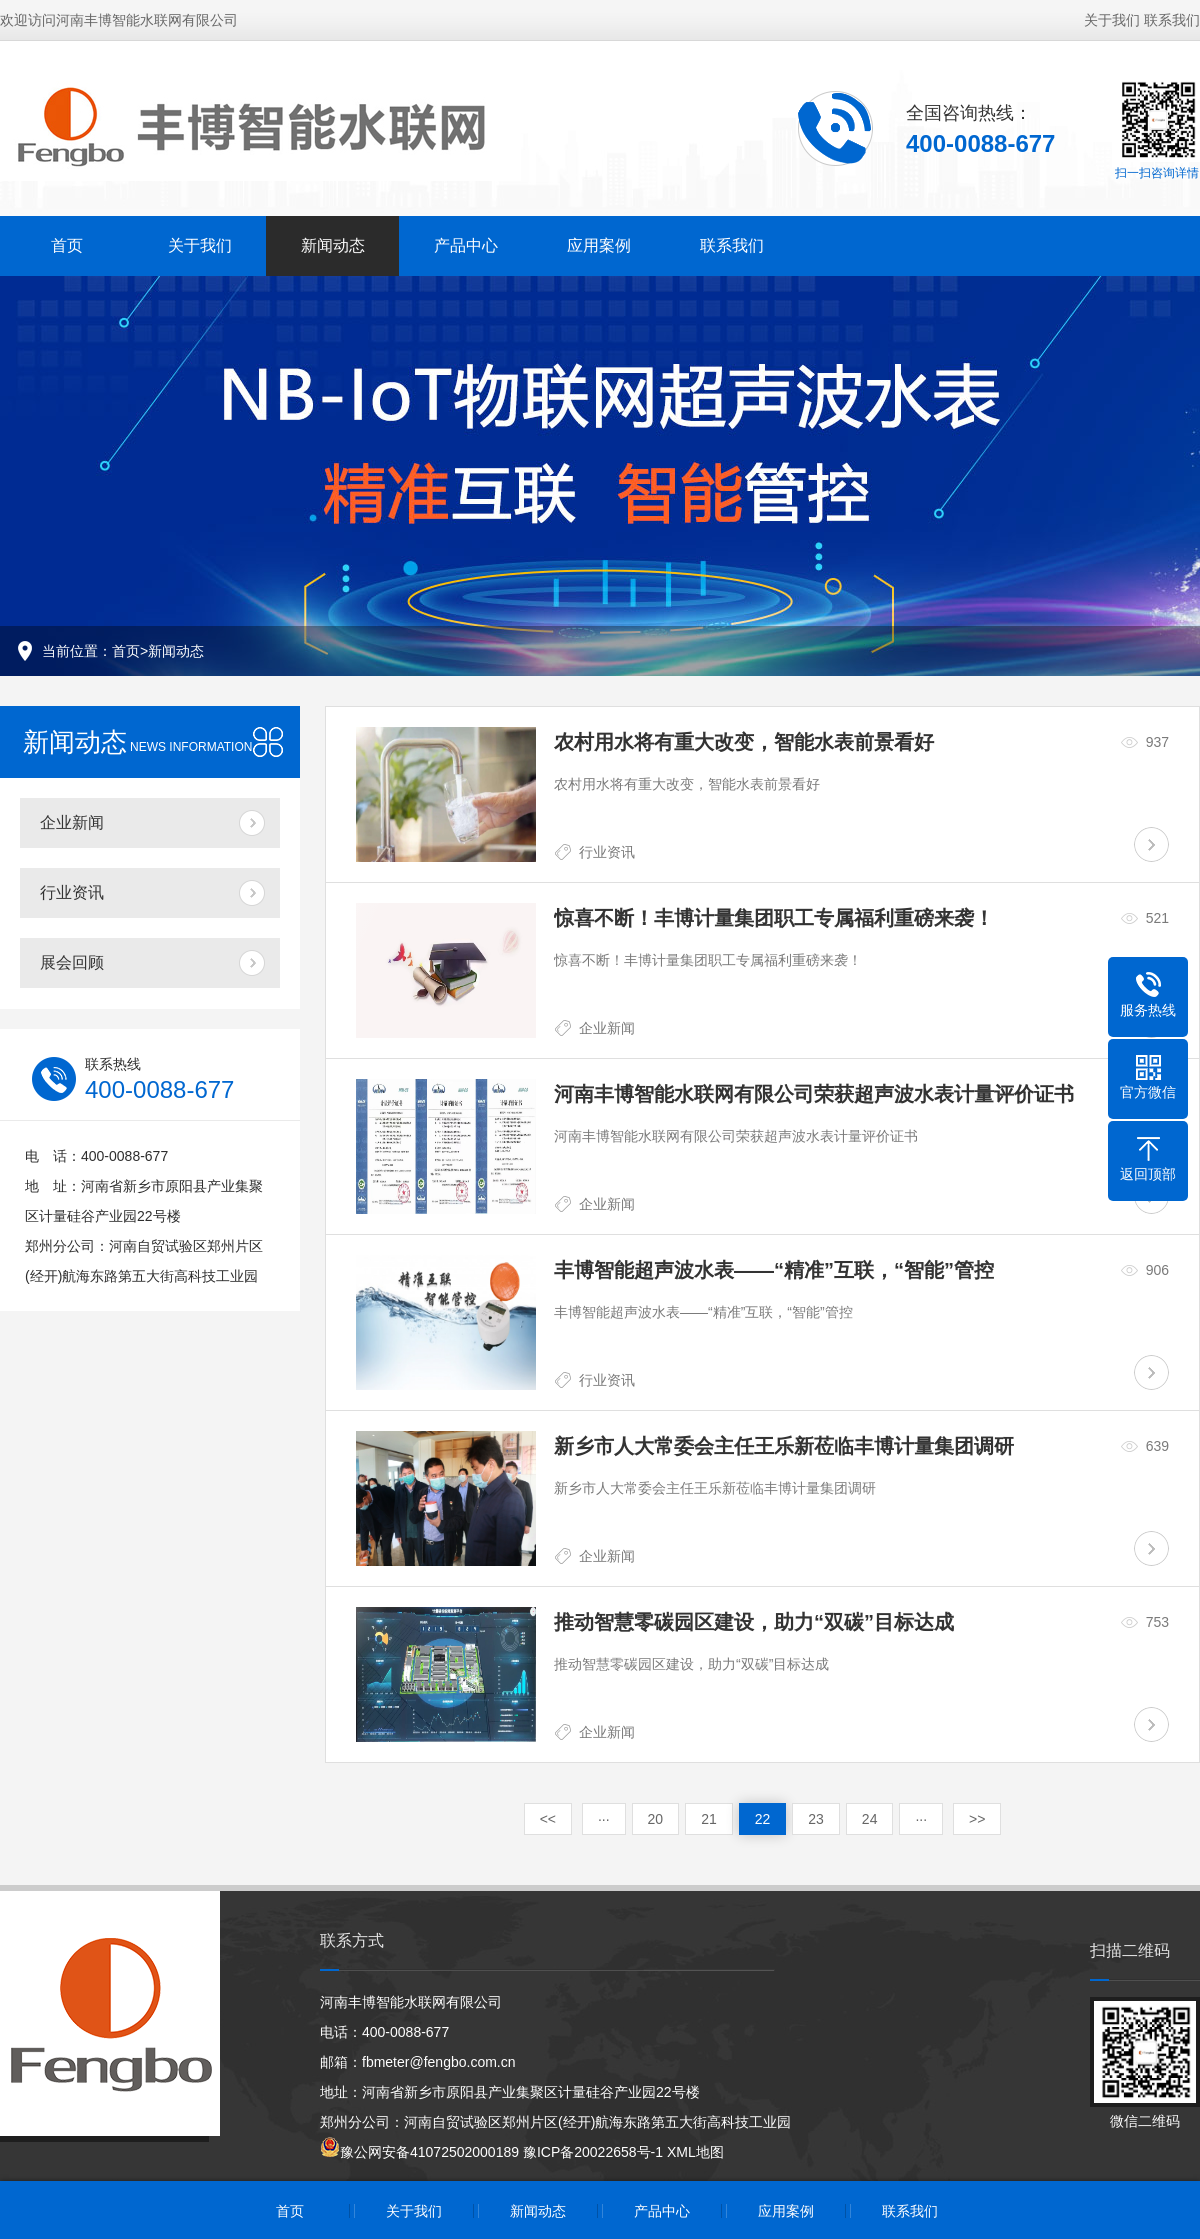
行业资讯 (72, 892)
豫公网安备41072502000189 (419, 2152)
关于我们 (1112, 20)
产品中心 (466, 245)
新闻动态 (333, 245)
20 (656, 1819)
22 (763, 1819)
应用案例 (599, 245)
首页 (67, 245)
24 (870, 1819)
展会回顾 (72, 962)
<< (548, 1819)
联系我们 (1172, 20)
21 (709, 1819)
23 (816, 1819)
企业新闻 (72, 822)
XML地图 (695, 2152)
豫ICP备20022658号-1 (593, 2152)
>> (977, 1819)
